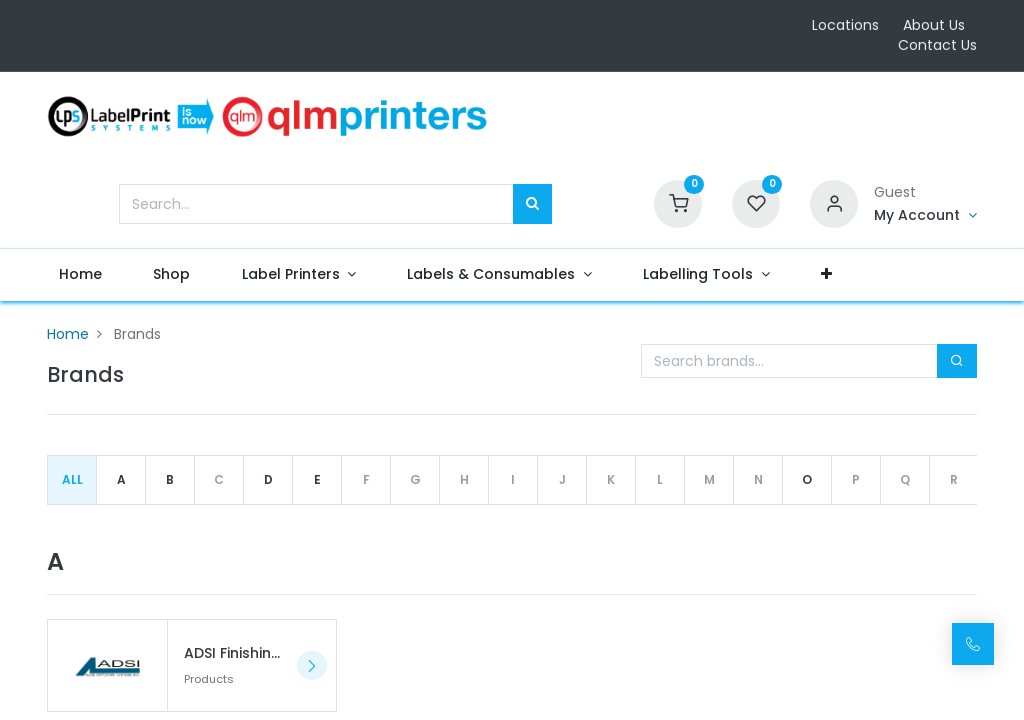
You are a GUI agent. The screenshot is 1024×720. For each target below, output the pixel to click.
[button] (840, 275)
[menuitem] (94, 275)
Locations (845, 25)
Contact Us (937, 45)
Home (68, 334)
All (72, 479)
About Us (934, 25)
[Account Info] (925, 216)
